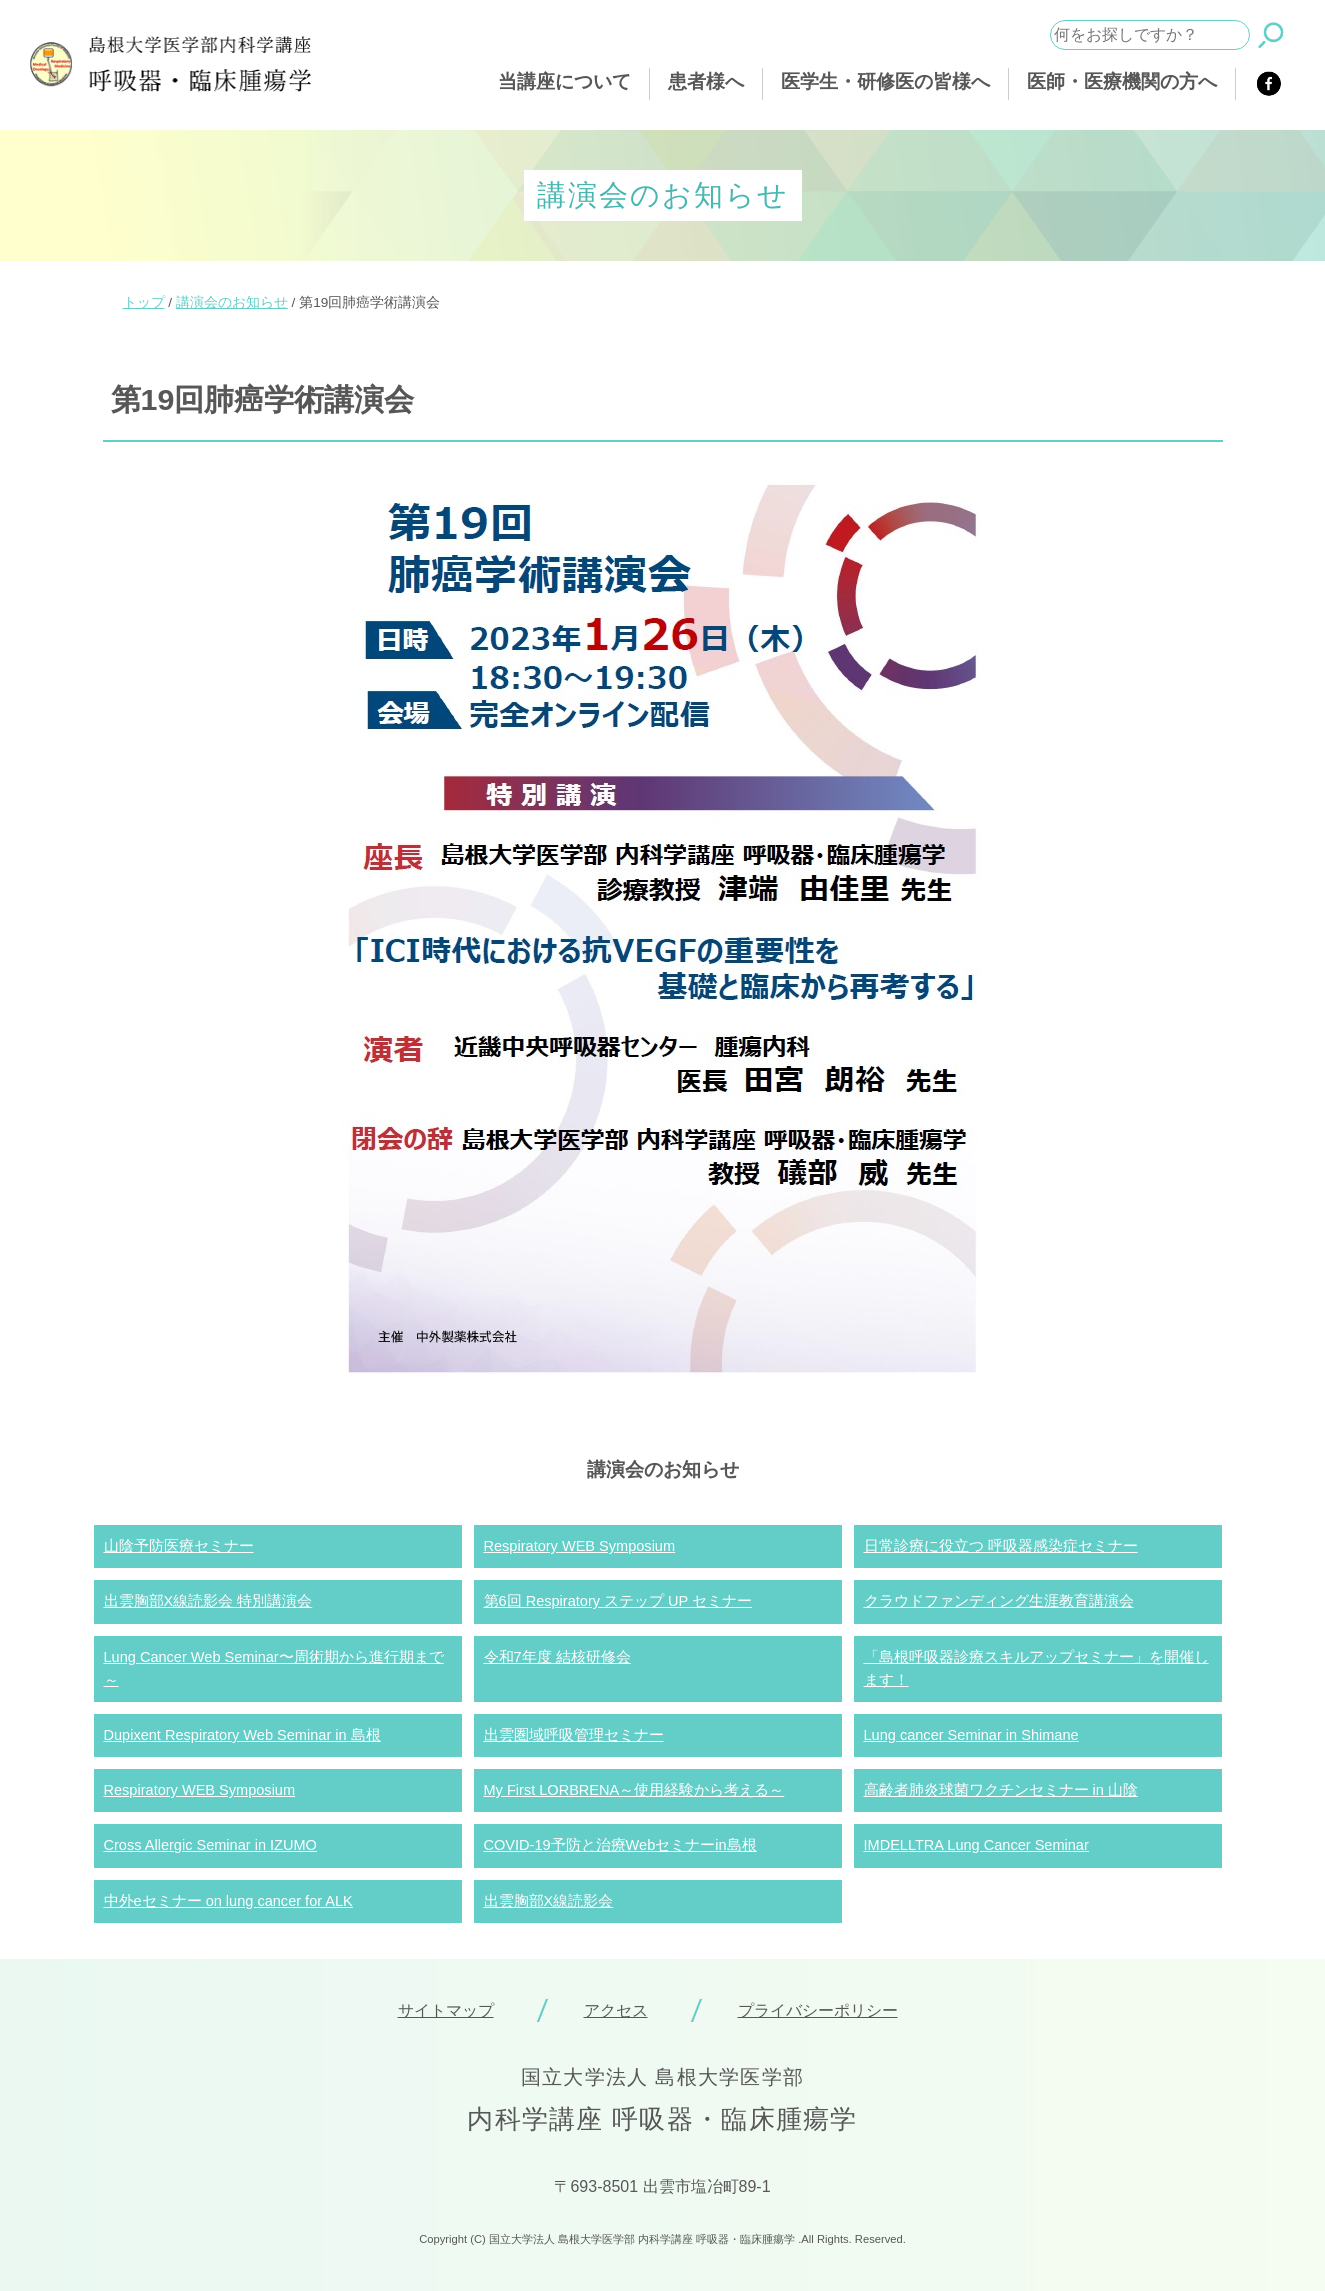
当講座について (564, 81)
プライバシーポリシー (818, 2010)
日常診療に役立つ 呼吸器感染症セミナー (1001, 1546)
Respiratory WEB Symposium (580, 1546)
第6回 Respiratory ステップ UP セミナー (618, 1601)
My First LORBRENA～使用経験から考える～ (634, 1790)
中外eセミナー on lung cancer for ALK (228, 1901)
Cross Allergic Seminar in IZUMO (210, 1845)
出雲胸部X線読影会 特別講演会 (208, 1601)
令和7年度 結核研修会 (557, 1657)
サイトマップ (446, 2010)
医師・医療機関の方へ (1122, 81)
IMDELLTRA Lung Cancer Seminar (976, 1845)
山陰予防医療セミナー (179, 1546)
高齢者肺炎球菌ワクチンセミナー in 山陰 (1001, 1790)
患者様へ (706, 81)
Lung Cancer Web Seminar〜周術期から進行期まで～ (274, 1668)
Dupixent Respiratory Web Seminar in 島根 (242, 1735)
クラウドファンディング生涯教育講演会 (999, 1601)
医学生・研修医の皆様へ (885, 81)
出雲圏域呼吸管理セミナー (574, 1735)
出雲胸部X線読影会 (549, 1901)
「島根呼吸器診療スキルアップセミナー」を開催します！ (1036, 1668)
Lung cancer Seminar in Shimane (971, 1735)
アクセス (616, 2010)
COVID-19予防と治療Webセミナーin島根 (620, 1845)
